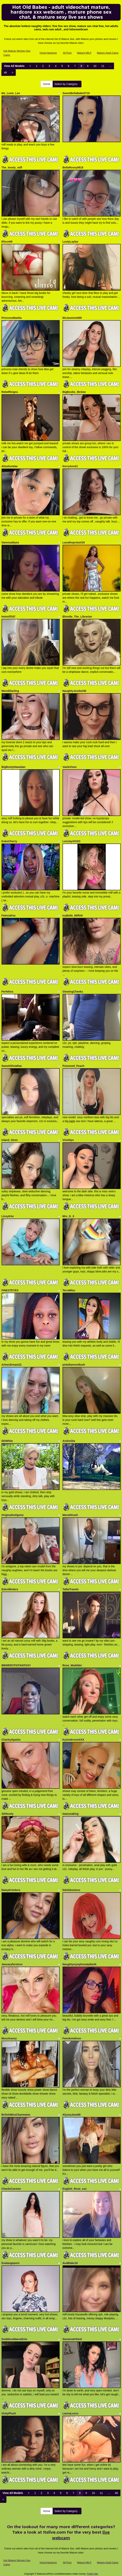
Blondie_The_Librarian (77, 616)
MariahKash (70, 1515)
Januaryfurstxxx (12, 1964)
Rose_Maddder (72, 1665)
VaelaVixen (70, 766)
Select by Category (67, 84)
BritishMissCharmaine (16, 2114)
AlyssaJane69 (72, 2114)
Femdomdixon (72, 2038)
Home (46, 84)
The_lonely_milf (12, 167)
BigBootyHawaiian (14, 766)
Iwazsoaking (71, 1813)
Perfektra (7, 991)
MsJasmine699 (72, 317)
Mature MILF (84, 52)
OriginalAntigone (13, 1515)
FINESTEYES (10, 1290)
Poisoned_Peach (73, 1065)
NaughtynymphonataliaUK (80, 1964)
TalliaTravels (71, 1589)
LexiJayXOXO (71, 841)
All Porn (67, 52)
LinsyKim (8, 1216)
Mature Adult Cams (107, 52)
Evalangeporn (11, 2263)
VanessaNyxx (10, 542)
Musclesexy (9, 2038)
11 (102, 65)
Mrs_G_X (68, 1216)
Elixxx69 (7, 241)
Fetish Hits (92, 2573)
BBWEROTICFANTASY (16, 1665)
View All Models (14, 65)
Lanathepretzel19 (74, 542)
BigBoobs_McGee (74, 391)
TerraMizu (69, 1290)
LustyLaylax (70, 241)
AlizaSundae (10, 466)
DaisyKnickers (11, 1890)
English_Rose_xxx (75, 2188)
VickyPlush (9, 2413)
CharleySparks (11, 1739)
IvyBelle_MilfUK (73, 915)
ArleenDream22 (12, 1364)
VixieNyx (68, 1140)
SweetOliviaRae (12, 1065)
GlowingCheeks (73, 991)
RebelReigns (10, 391)
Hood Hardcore (48, 52)
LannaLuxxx (71, 2413)
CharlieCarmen (11, 2188)
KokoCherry (9, 841)
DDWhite (7, 1440)
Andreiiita (69, 1440)
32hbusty (7, 1813)
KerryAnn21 (70, 466)
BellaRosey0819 (73, 167)
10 (94, 65)
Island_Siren (10, 1140)
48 (5, 72)
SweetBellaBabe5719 (76, 93)
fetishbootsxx (71, 1890)
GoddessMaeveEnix (14, 2339)
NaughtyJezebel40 (74, 690)
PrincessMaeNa (12, 317)
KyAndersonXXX (73, 1739)
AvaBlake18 (70, 2263)
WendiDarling (10, 690)
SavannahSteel (72, 2339)
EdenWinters (10, 1589)
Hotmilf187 (9, 616)
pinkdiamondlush (74, 1364)
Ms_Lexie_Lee (11, 93)
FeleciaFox (9, 915)
